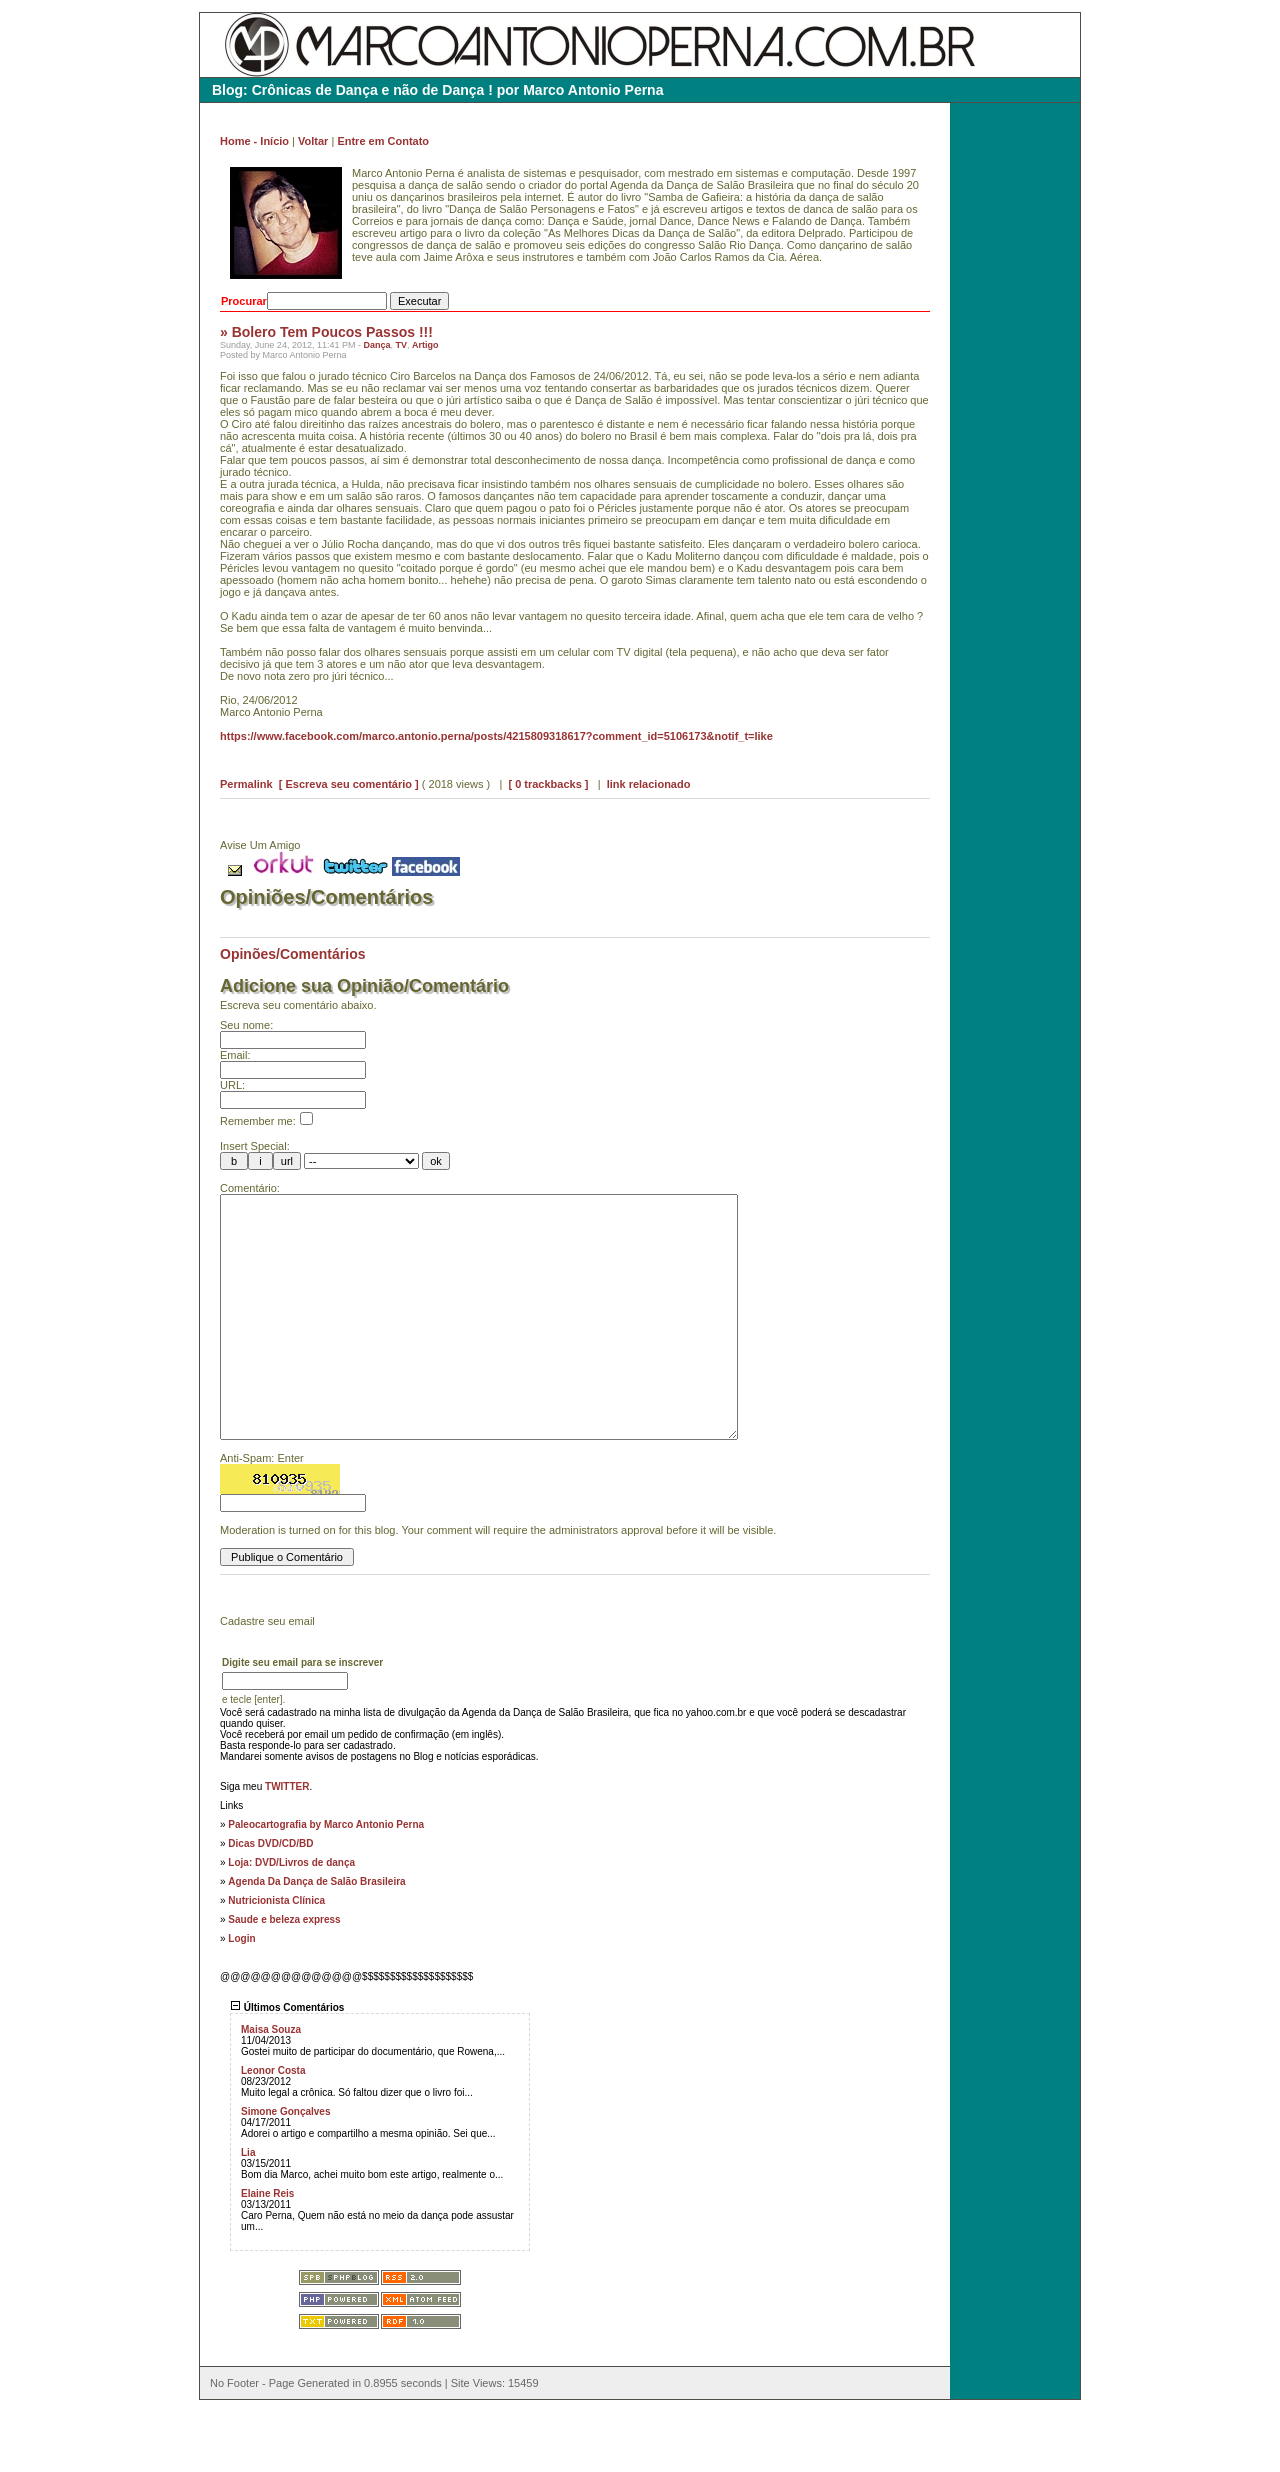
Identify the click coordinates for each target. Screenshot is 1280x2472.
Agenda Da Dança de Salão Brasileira (316, 1941)
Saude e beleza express (284, 1979)
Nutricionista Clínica (276, 1960)
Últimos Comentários (287, 2067)
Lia (248, 2212)
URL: (232, 1085)
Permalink (246, 784)
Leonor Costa (273, 2130)
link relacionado (649, 784)
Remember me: (266, 1121)
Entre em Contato (383, 141)
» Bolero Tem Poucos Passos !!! (326, 332)
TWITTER (287, 1846)
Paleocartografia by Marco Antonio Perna (326, 1884)
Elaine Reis (267, 2253)
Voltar (313, 141)
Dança (376, 345)
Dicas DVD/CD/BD (270, 1903)
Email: (235, 1055)
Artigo (425, 345)
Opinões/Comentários (292, 954)
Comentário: (250, 1188)
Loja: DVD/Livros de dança (291, 1922)
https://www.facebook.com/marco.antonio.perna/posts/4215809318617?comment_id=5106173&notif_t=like (496, 736)
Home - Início (254, 141)
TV (401, 345)
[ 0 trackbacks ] (548, 784)
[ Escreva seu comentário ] (349, 784)
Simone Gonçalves (285, 2171)
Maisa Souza (271, 2089)
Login (241, 1998)
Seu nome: (246, 1025)
